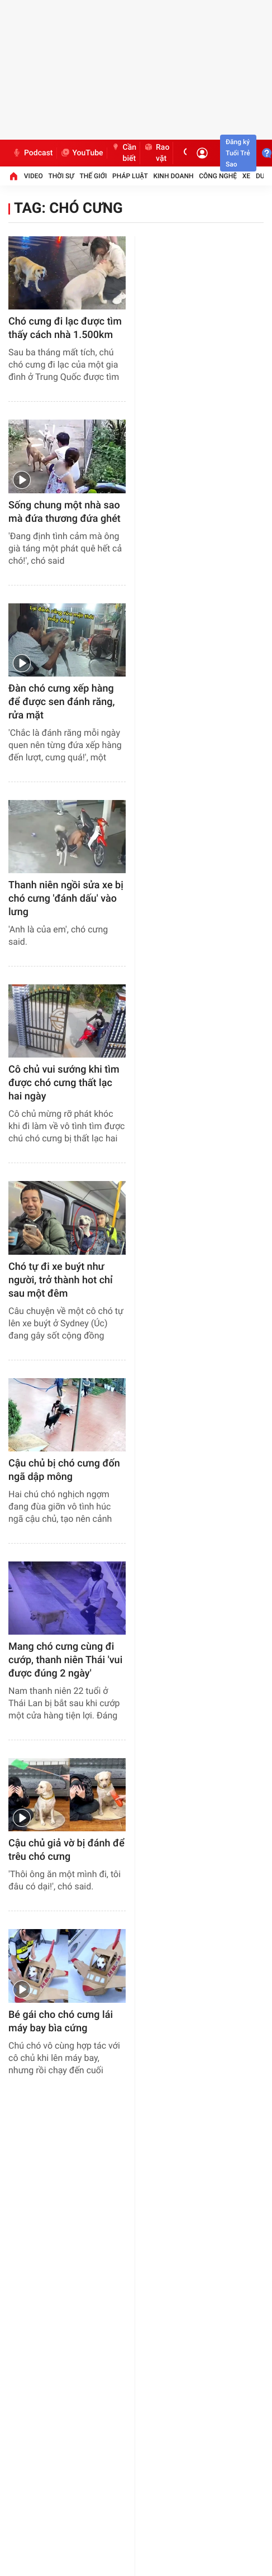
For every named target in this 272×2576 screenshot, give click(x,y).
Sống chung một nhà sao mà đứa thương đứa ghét (64, 512)
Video (33, 176)
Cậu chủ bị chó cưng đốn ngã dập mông (64, 1470)
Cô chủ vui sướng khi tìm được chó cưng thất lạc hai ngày (64, 1083)
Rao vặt (156, 153)
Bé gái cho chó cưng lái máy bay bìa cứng (60, 2021)
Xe (246, 176)
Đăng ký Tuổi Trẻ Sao (238, 153)
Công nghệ (218, 176)
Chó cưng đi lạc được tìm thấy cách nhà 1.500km (65, 328)
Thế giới (93, 176)
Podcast (32, 153)
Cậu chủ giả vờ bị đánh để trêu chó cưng (66, 1850)
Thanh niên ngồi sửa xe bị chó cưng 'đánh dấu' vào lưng (65, 898)
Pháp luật (130, 176)
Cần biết (124, 153)
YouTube (81, 153)
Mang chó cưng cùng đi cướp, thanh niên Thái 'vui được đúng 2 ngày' (65, 1660)
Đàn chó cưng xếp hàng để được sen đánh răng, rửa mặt (61, 702)
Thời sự (61, 176)
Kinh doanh (173, 176)
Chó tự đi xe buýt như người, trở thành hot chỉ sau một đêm (60, 1280)
